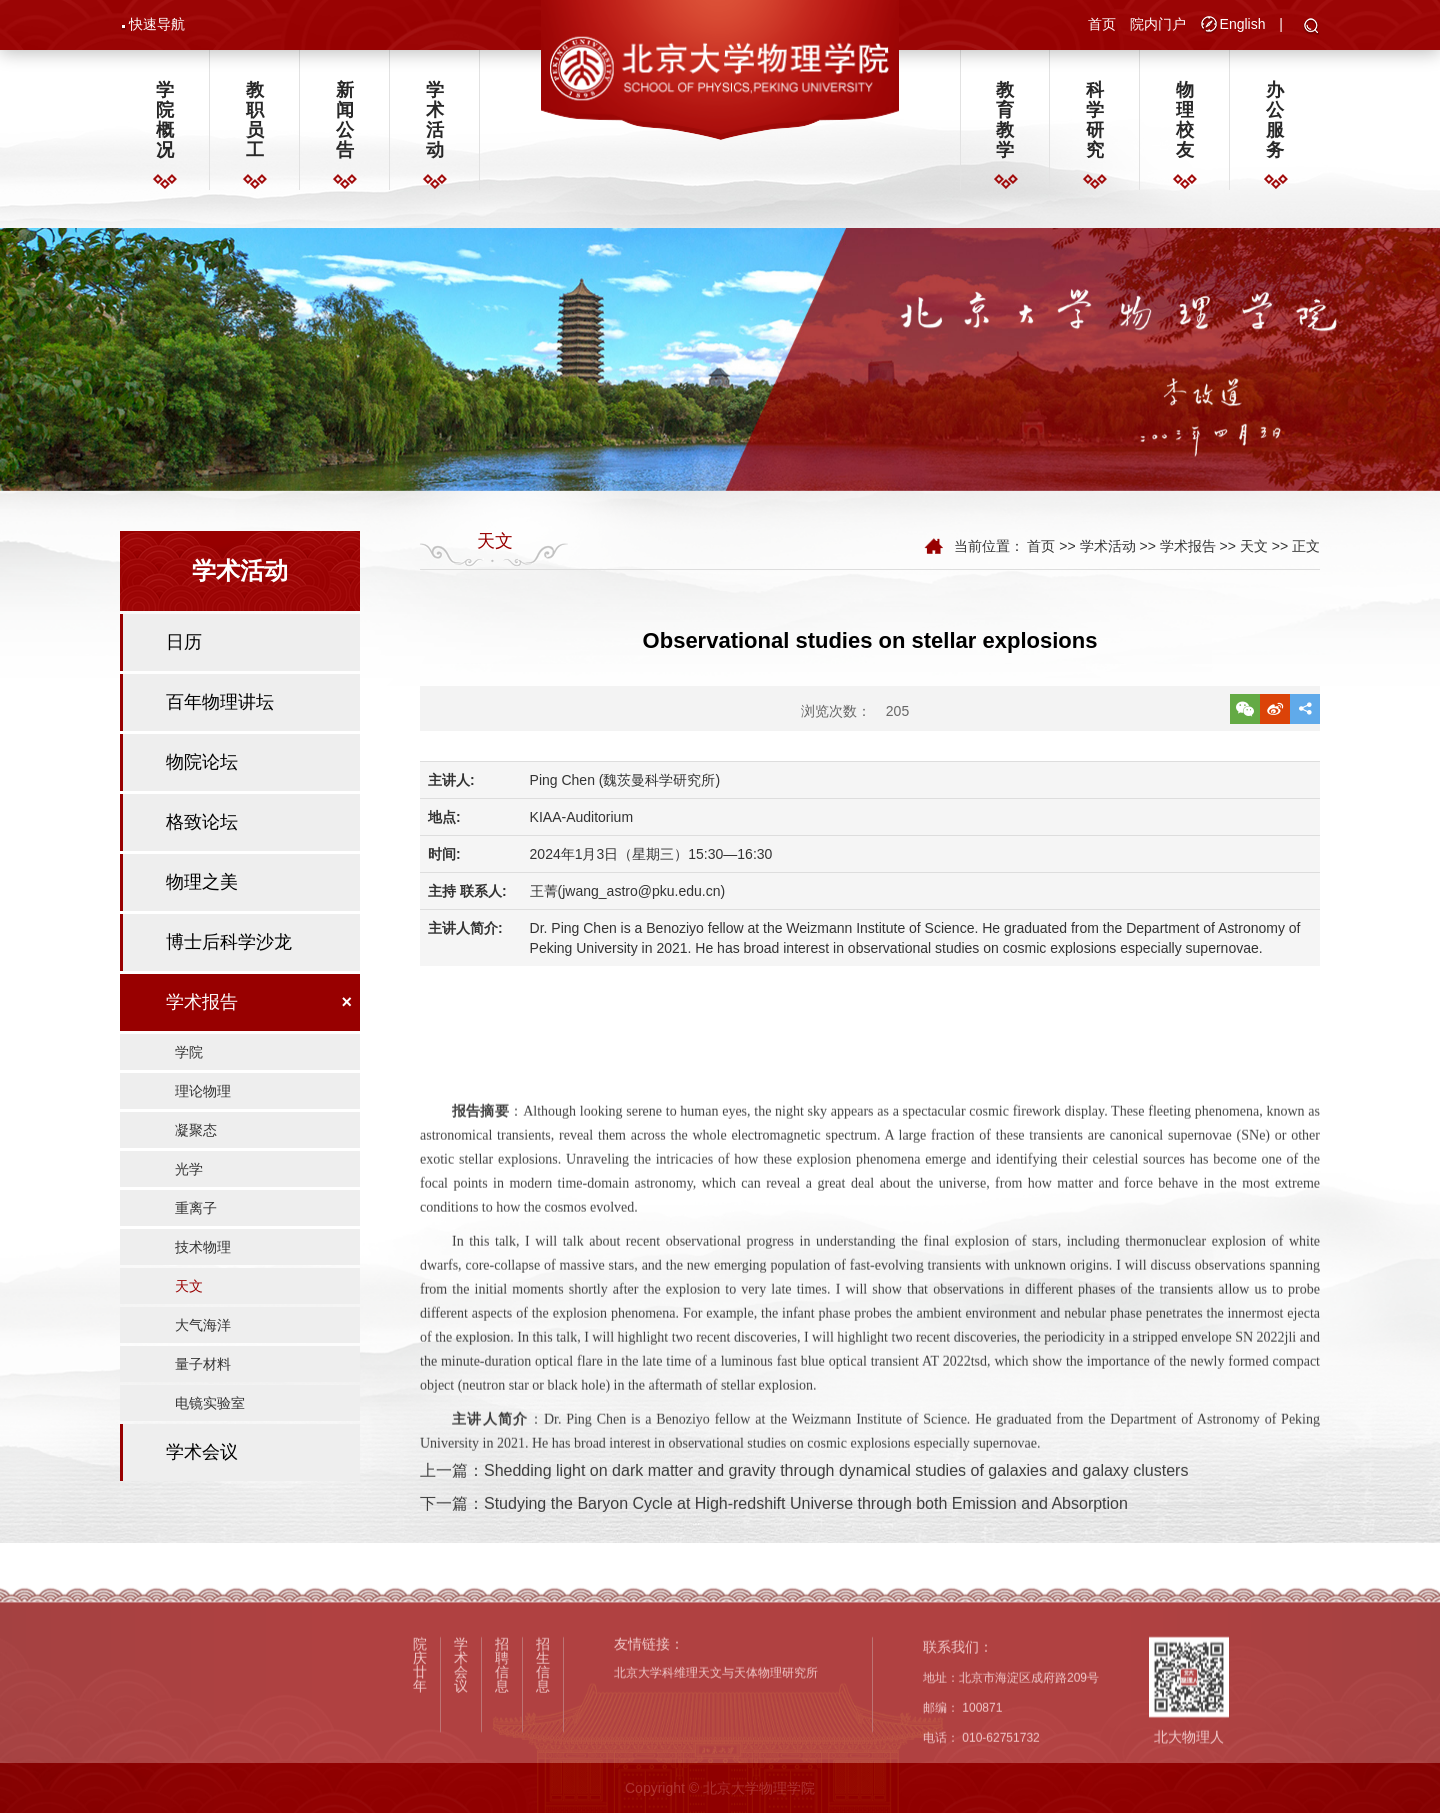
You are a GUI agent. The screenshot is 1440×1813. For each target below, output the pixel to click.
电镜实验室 (210, 1410)
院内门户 (1158, 24)
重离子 (196, 1215)
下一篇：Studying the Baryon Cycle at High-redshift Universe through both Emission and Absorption (774, 1539)
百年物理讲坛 (220, 709)
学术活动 (435, 121)
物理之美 (202, 889)
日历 (184, 649)
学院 (189, 1059)
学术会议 (202, 1459)
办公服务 (1275, 121)
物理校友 (1185, 121)
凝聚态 (196, 1137)
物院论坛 (202, 769)
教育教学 (1005, 121)
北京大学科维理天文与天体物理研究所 (716, 1805)
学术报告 (202, 1009)
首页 (1102, 24)
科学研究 (1095, 121)
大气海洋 (203, 1332)
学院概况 (165, 121)
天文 (189, 1293)
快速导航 (157, 24)
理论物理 (203, 1098)
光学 (189, 1176)
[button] (1311, 27)
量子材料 (203, 1371)
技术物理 (203, 1254)
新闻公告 (345, 121)
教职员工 (255, 121)
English (1243, 24)
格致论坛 (202, 829)
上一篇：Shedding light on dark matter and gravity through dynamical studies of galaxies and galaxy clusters (804, 1506)
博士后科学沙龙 (229, 949)
